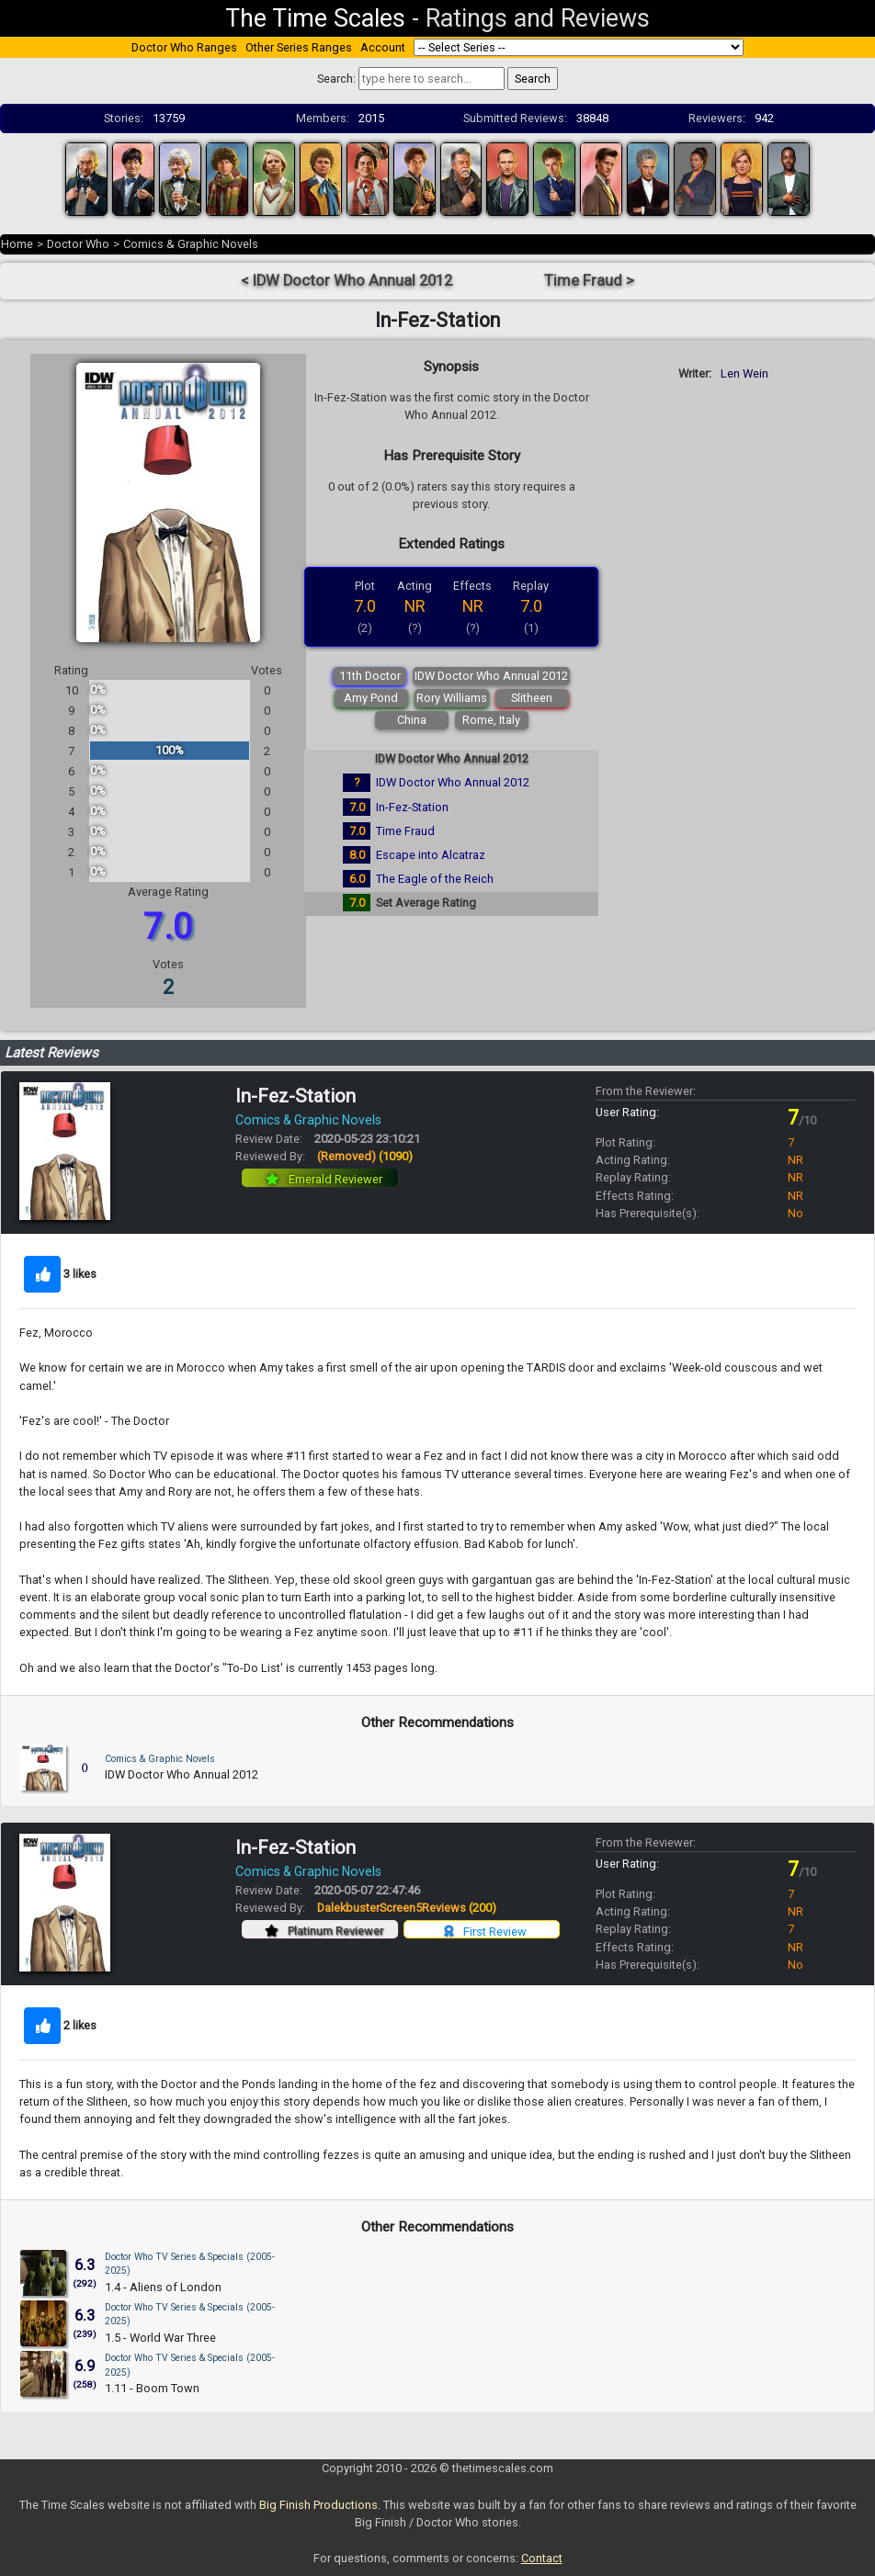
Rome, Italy (491, 720)
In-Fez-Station (412, 807)
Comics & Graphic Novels (190, 244)
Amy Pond (371, 698)
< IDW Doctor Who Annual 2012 (346, 280)
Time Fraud (405, 831)
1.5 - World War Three (160, 2337)
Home (17, 244)
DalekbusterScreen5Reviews (406, 1908)
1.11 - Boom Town (152, 2388)
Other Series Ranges (298, 47)
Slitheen (531, 698)
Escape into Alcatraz (430, 855)
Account (382, 47)
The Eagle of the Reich (435, 879)
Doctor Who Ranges (184, 47)
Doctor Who (78, 244)
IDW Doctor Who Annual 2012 (491, 676)
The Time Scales (315, 18)
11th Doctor (370, 676)
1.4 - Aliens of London (163, 2287)
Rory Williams (451, 698)
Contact (541, 2558)
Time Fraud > (589, 280)
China (411, 720)
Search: (336, 78)
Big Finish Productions (318, 2505)
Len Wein (744, 373)
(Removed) (365, 1156)
